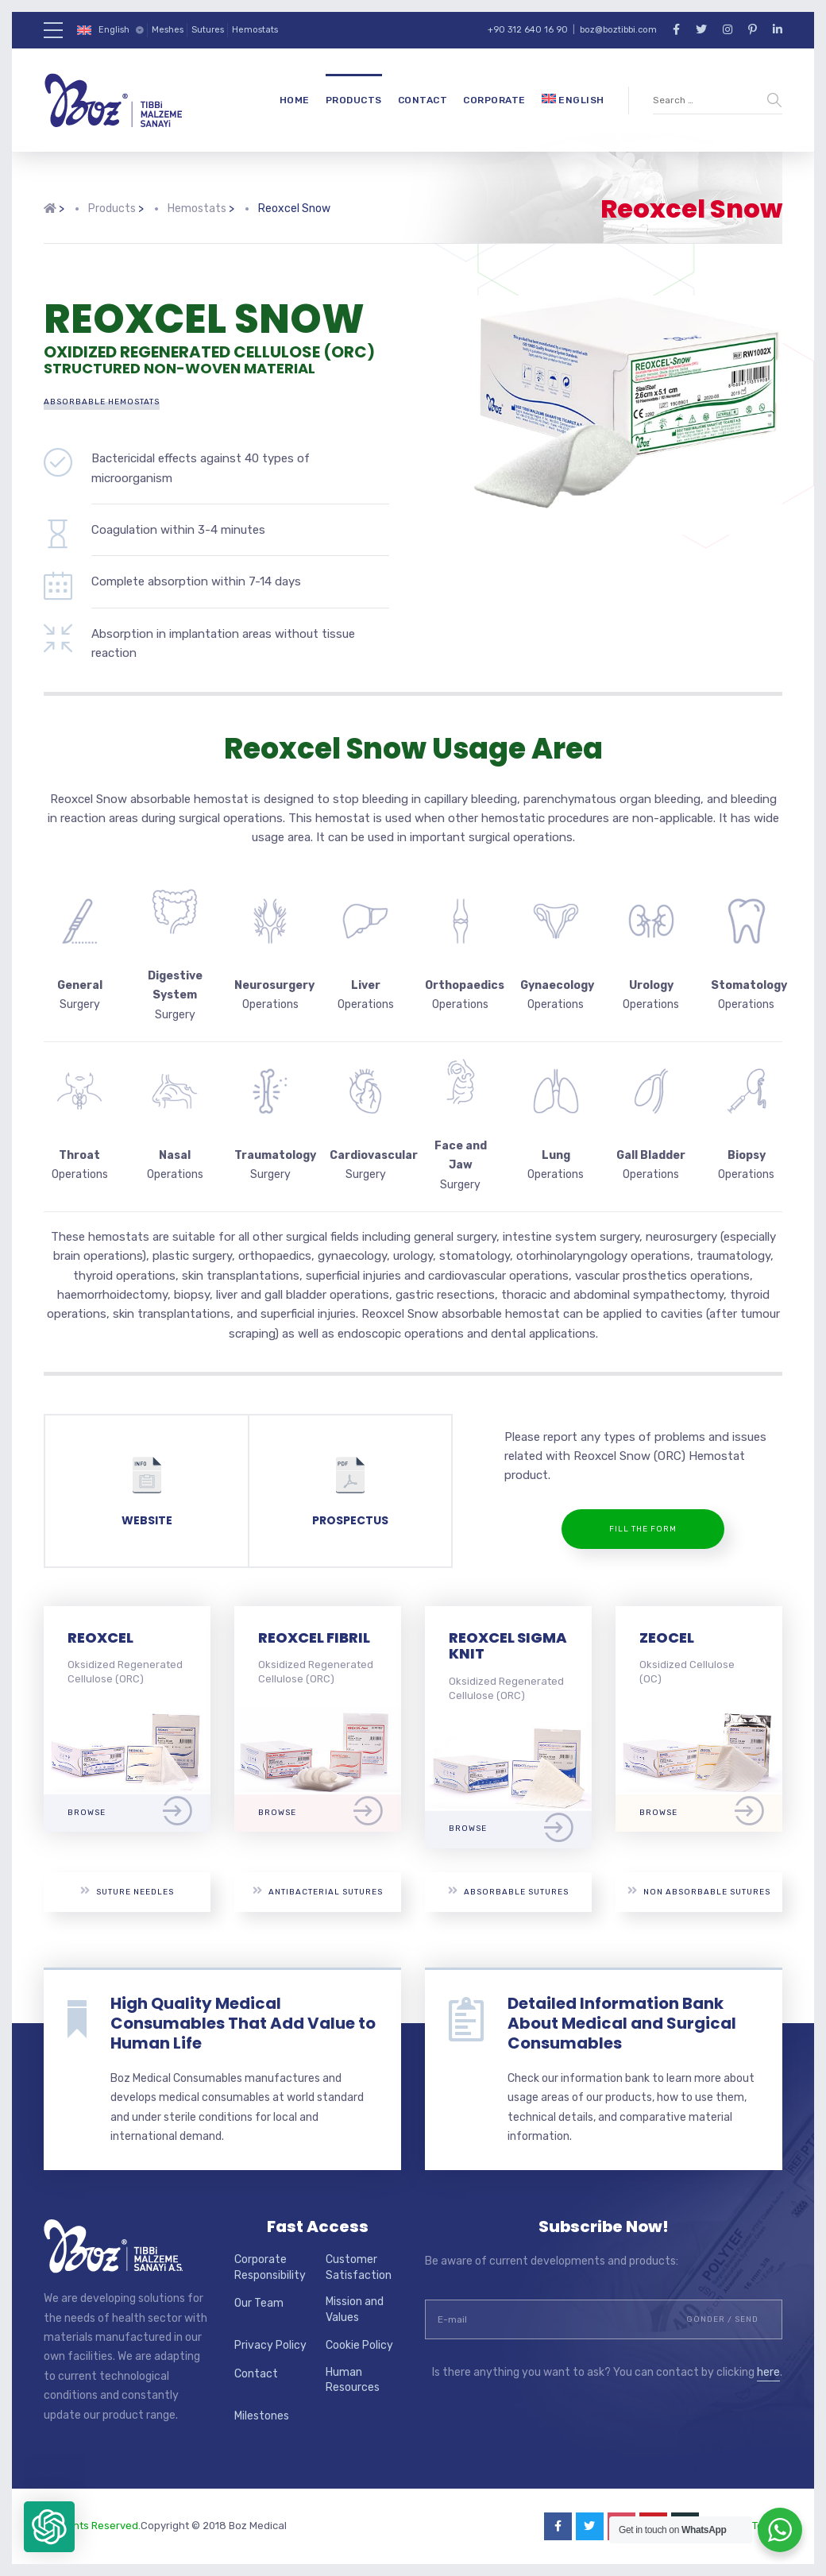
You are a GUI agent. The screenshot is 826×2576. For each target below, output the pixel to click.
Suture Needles (127, 1891)
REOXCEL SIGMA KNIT (508, 1646)
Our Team (259, 2303)
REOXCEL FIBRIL (314, 1637)
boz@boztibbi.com (618, 30)
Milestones (261, 2416)
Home (295, 100)
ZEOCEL (666, 1637)
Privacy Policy (270, 2345)
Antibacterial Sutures (318, 1891)
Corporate (494, 100)
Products (354, 100)
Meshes (167, 30)
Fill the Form (643, 1529)
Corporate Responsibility (270, 2267)
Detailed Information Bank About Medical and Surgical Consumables (622, 2023)
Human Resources (353, 2380)
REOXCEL (100, 1637)
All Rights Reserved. (92, 2526)
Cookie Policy (359, 2345)
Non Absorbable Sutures (698, 1891)
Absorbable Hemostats (102, 402)
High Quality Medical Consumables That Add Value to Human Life (243, 2023)
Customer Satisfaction (359, 2267)
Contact (423, 100)
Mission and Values (355, 2309)
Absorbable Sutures (508, 1891)
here (768, 2372)
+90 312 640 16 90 (528, 30)
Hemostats (255, 30)
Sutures (207, 30)
